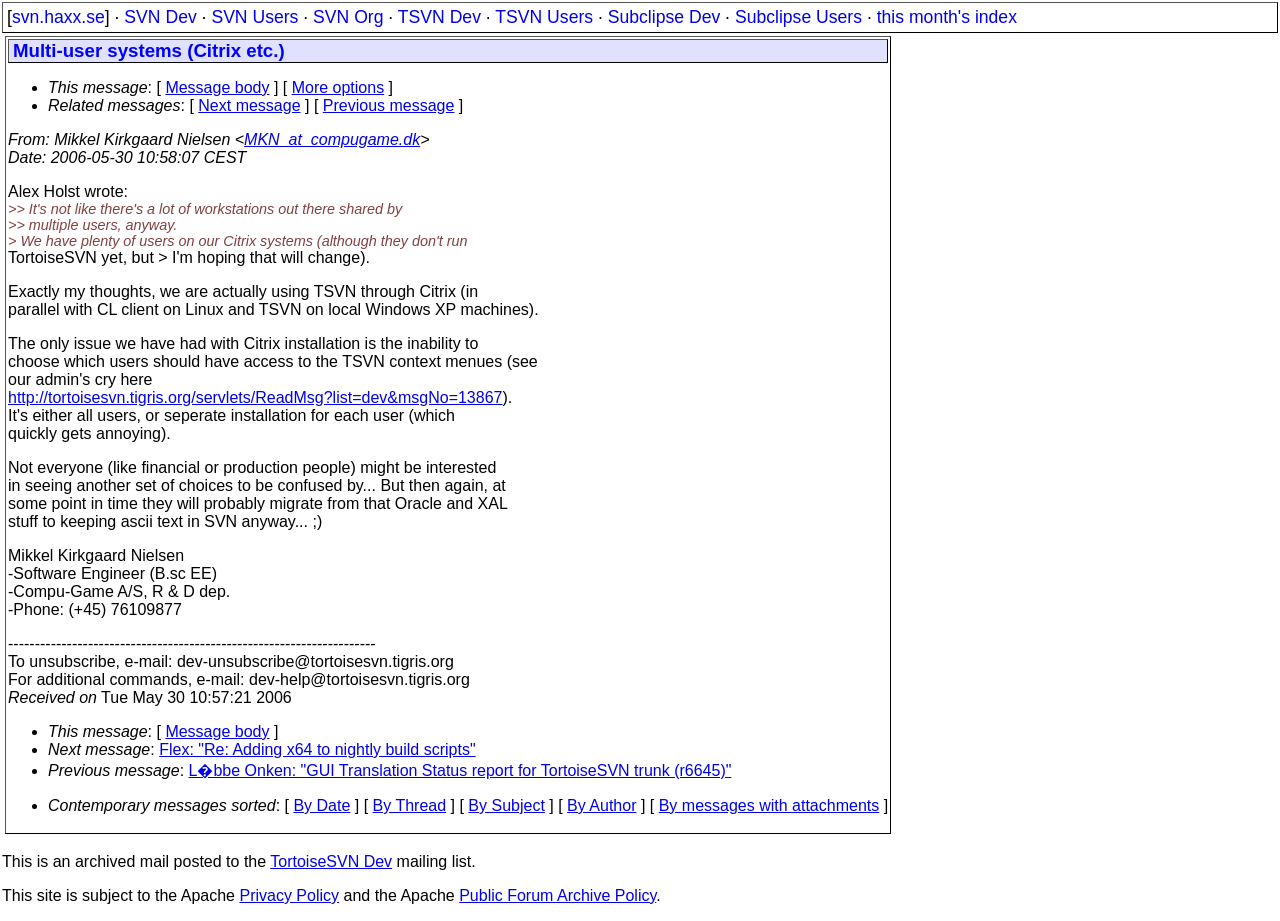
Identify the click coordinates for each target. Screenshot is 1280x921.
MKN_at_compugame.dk (332, 139)
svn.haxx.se (58, 17)
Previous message (389, 105)
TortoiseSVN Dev (331, 861)
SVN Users (254, 17)
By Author (601, 805)
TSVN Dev (439, 17)
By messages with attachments (769, 805)
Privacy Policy (289, 895)
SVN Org (348, 17)
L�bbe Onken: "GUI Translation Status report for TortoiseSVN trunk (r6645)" (460, 770)
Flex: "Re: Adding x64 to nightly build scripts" (317, 749)
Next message (249, 105)
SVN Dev (160, 17)
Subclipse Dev (664, 17)
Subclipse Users (798, 17)
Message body (217, 87)
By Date (321, 805)
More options (338, 87)
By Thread (410, 805)
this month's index (947, 17)
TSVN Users (544, 17)
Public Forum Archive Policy (557, 895)
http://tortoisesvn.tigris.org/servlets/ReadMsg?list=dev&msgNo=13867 (255, 397)
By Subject (506, 805)
